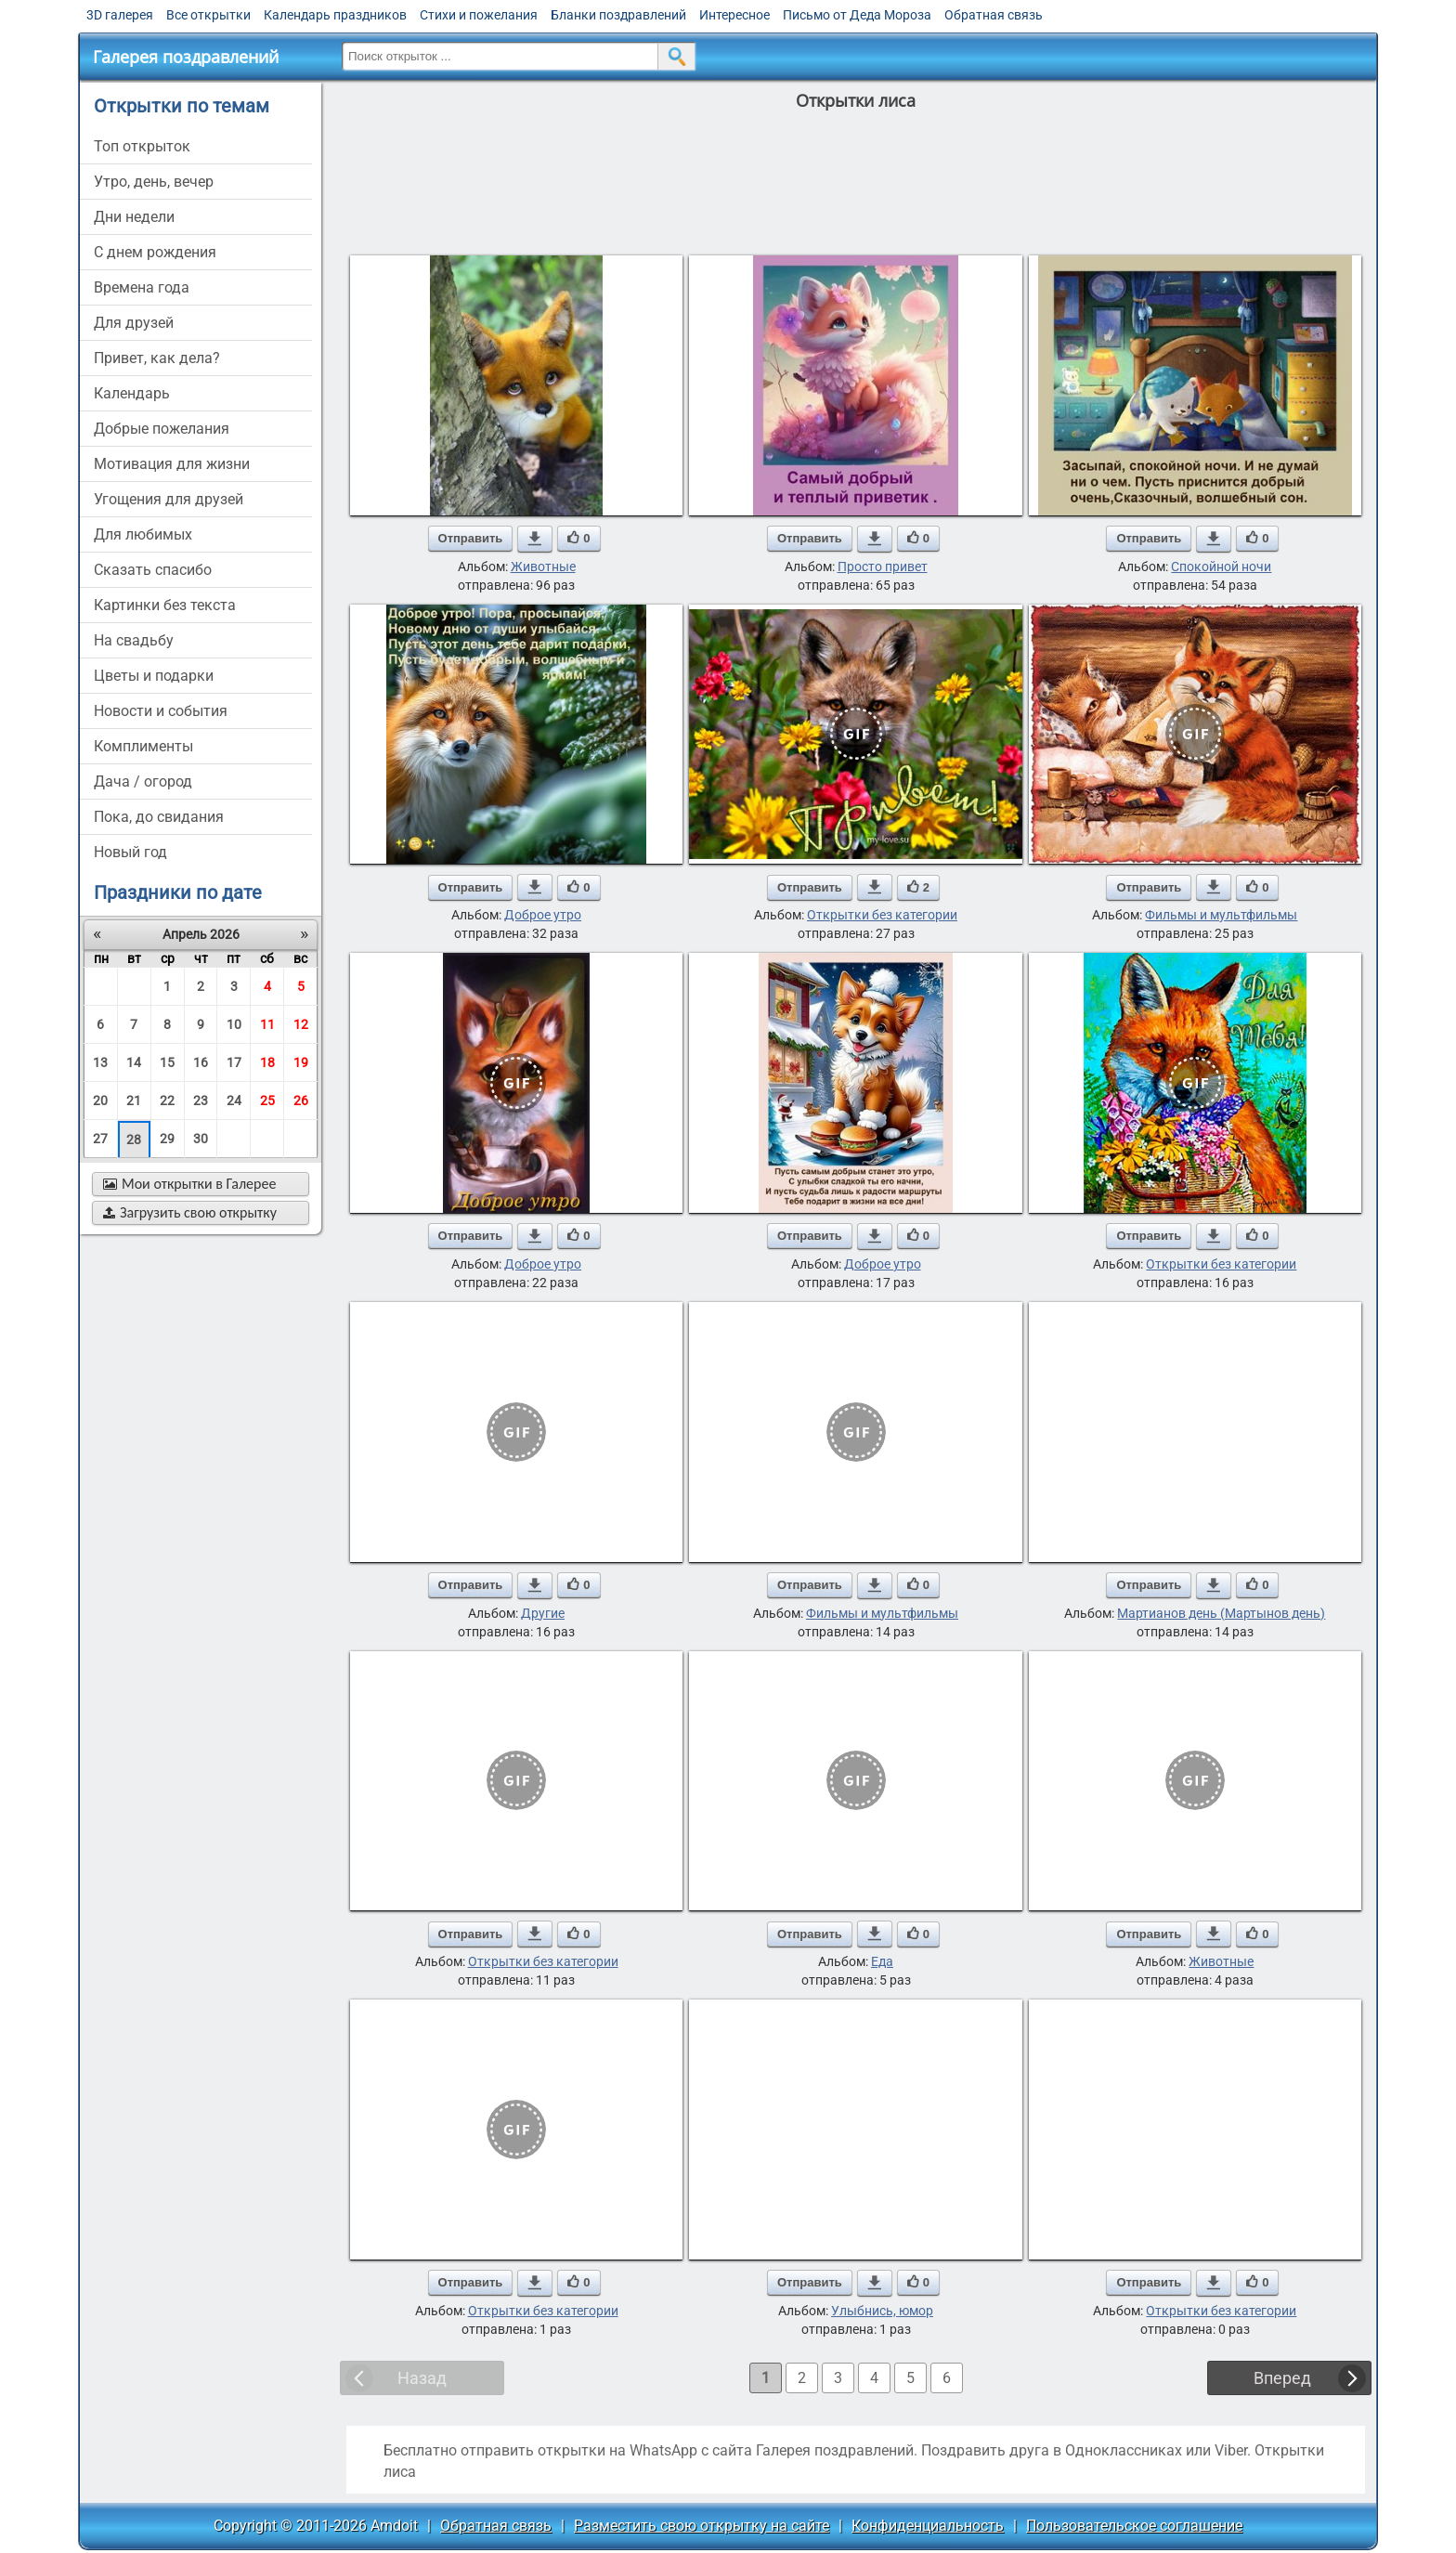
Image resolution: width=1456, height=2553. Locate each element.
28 (133, 1139)
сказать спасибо (153, 570)
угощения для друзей (168, 499)
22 (167, 1100)
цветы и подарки (154, 675)
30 (200, 1138)
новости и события (161, 711)
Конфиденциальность (928, 2525)
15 (167, 1062)
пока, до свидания (159, 817)
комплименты (143, 746)
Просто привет (883, 566)
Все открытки (208, 14)
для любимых (143, 534)
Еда (882, 1961)
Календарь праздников (335, 14)
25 (267, 1100)
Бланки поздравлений (618, 14)
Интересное (734, 14)
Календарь (132, 393)
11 (267, 1024)
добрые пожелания (161, 428)
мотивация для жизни (172, 464)
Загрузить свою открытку (190, 1212)
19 (300, 1062)
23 (200, 1100)
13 (100, 1062)
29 (167, 1138)
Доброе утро (542, 914)
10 (234, 1024)
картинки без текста (165, 605)
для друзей (134, 323)
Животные (543, 566)
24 (234, 1100)
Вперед (1282, 2378)
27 (100, 1138)
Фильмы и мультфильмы (1221, 914)
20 (100, 1100)
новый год (130, 852)
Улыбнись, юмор (882, 2310)
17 (234, 1062)
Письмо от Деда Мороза (857, 14)
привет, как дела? (157, 358)
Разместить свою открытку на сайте (701, 2525)
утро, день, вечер (154, 181)
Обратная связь (993, 14)
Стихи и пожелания (479, 14)
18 (267, 1062)
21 (133, 1100)
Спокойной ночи (1221, 566)
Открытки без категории (882, 914)
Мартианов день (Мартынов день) (1221, 1613)
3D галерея (119, 14)
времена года (141, 287)
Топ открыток (142, 146)
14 (133, 1062)
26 (300, 1100)
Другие (543, 1613)
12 (300, 1024)
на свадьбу (134, 640)
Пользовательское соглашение (1134, 2525)
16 (200, 1062)
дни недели (134, 217)
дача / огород (143, 781)
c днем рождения (155, 252)
